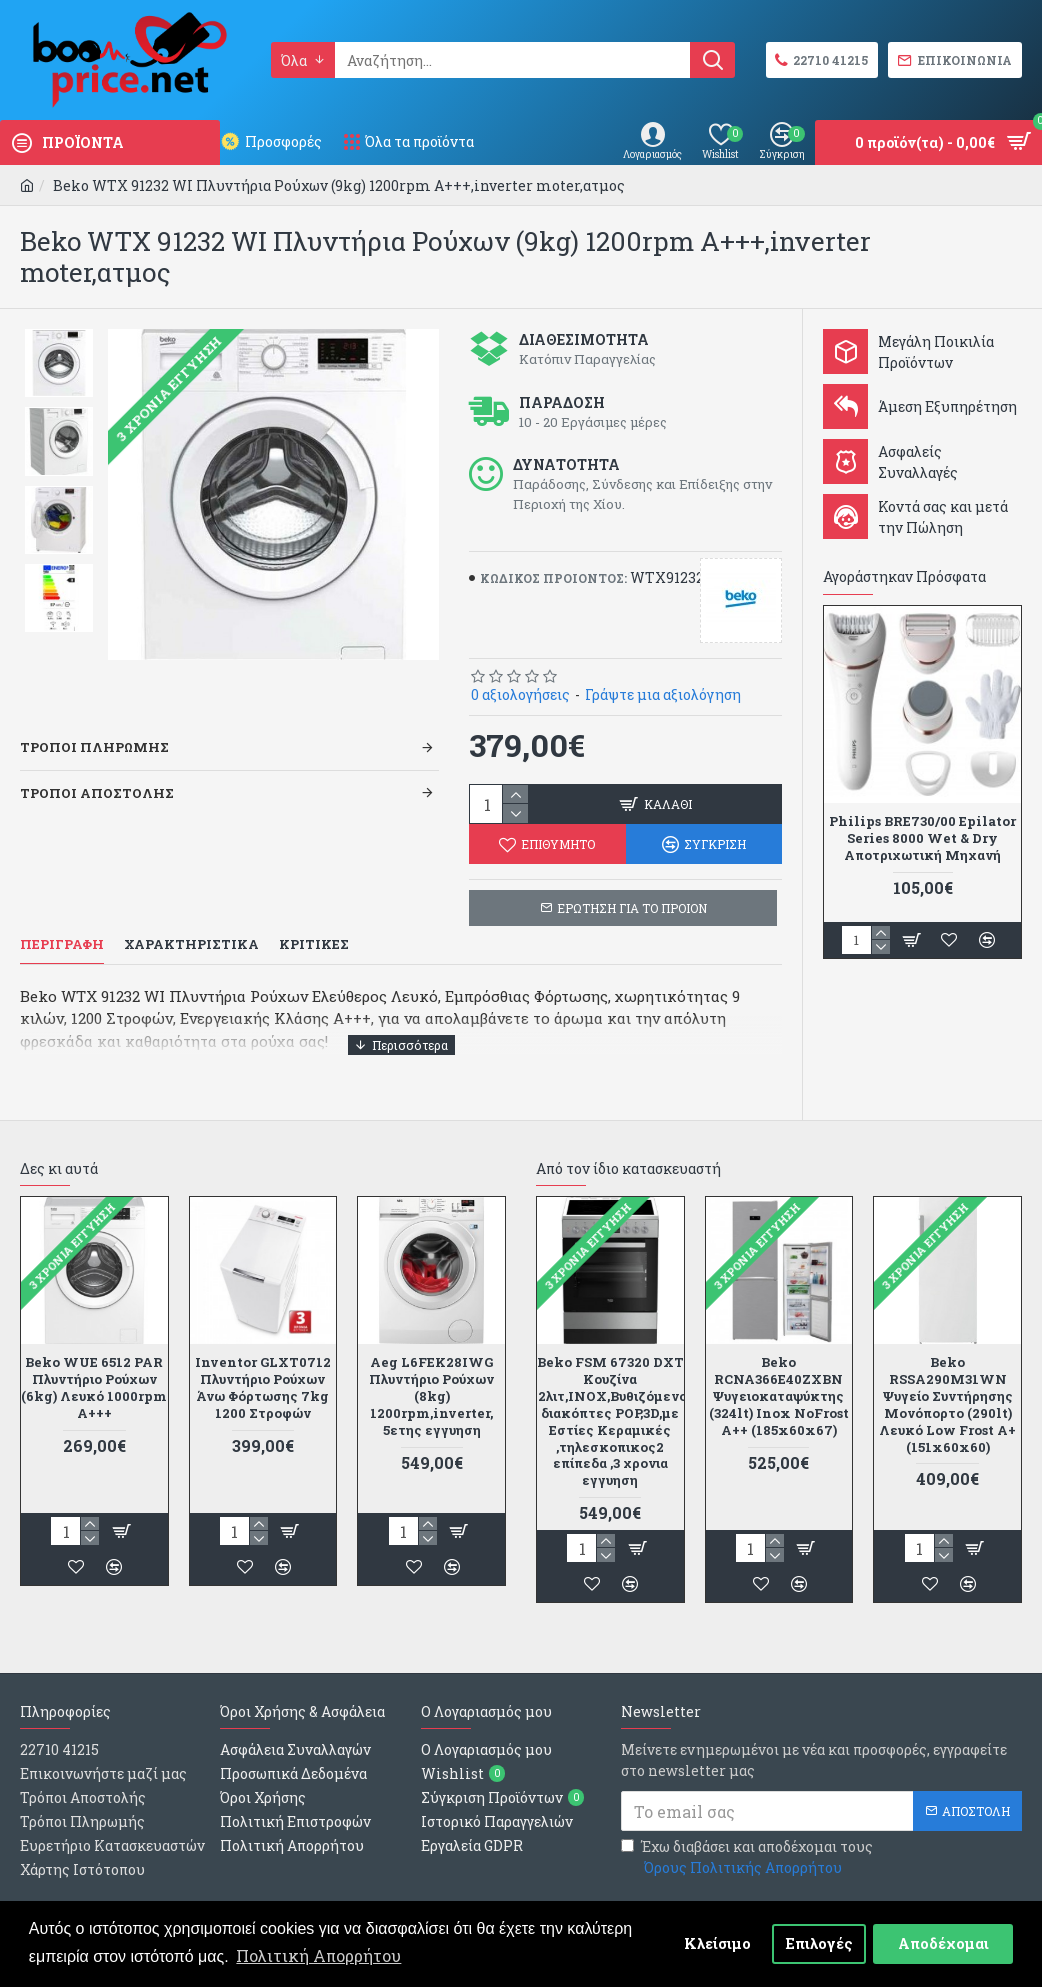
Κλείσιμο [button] (717, 1943)
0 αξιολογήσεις (520, 694)
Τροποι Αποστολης (97, 768)
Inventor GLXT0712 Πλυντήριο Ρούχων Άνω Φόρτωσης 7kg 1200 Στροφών (263, 1363)
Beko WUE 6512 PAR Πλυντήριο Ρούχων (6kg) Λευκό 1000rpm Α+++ (94, 1363)
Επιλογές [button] (819, 1943)
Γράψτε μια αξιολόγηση (663, 694)
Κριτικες (314, 944)
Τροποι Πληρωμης (94, 722)
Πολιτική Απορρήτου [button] (318, 1955)
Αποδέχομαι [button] (943, 1943)
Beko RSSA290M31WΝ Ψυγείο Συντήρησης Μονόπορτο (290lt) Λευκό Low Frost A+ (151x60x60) (947, 1379)
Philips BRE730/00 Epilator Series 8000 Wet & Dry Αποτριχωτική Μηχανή (922, 838)
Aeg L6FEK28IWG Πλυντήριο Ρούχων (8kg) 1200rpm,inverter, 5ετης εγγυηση (431, 1371)
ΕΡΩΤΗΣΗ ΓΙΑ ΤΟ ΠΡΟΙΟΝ (632, 908)
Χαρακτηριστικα (191, 944)
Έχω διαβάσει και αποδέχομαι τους (747, 1832)
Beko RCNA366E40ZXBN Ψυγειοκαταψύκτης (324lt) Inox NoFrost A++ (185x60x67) (779, 1371)
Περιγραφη (62, 944)
